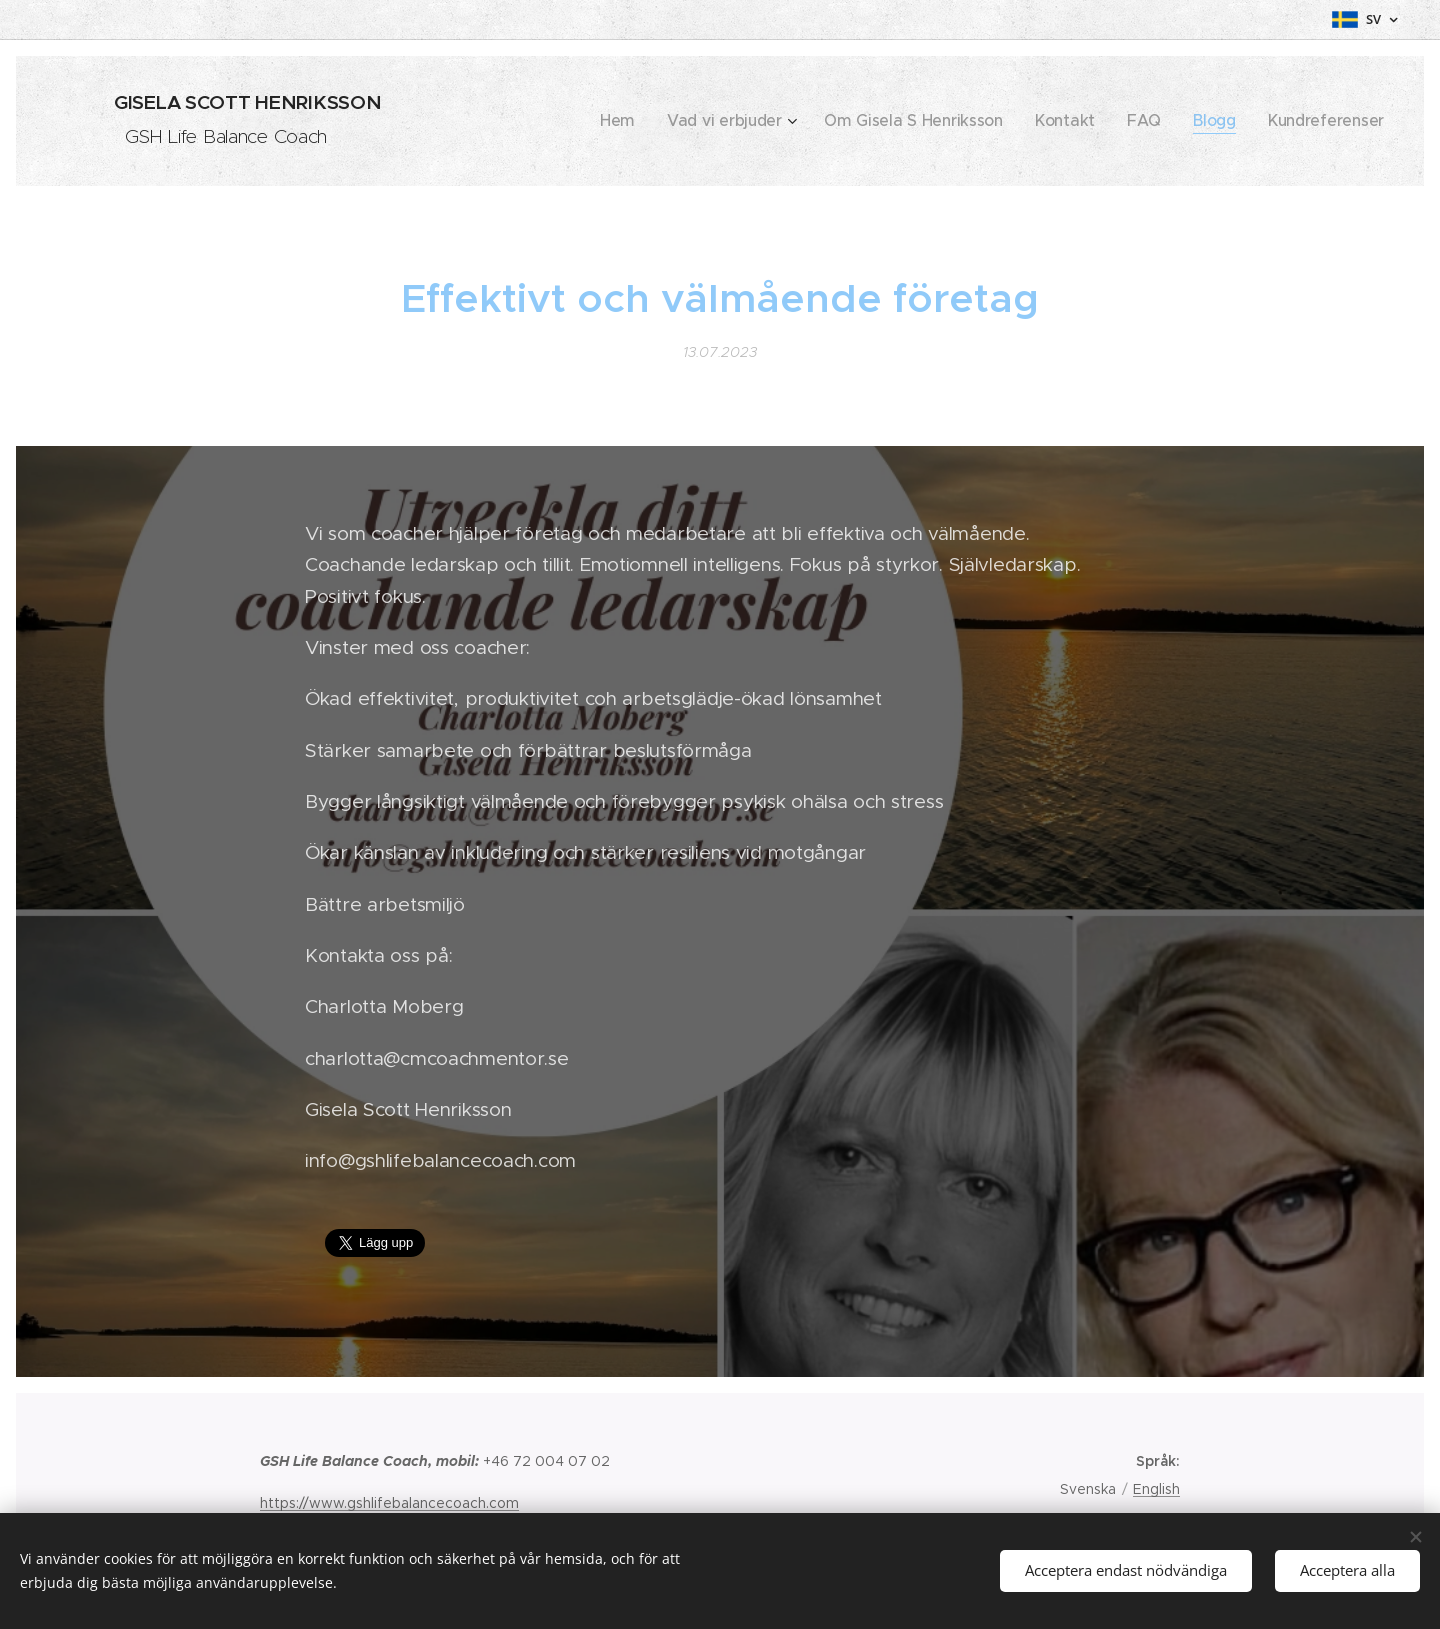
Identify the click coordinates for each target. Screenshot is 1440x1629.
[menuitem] (695, 121)
